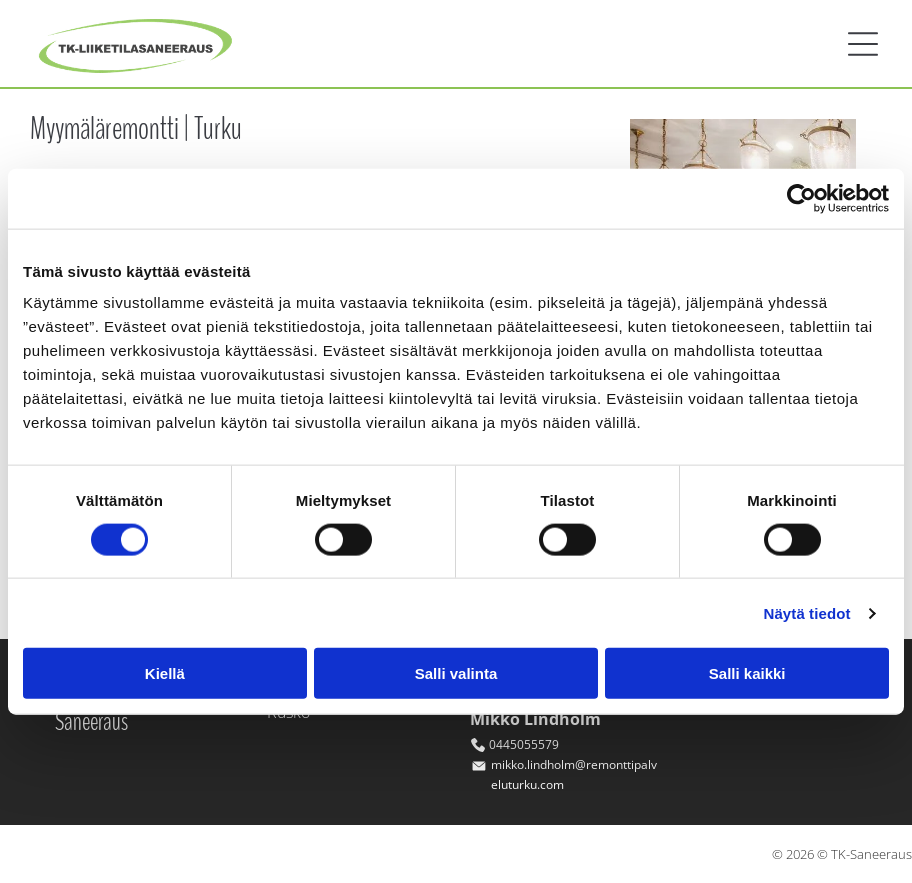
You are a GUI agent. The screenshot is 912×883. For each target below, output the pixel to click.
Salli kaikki (747, 673)
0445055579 (524, 744)
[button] (863, 44)
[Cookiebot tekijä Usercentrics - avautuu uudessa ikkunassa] (801, 198)
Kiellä (165, 673)
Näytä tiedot (807, 613)
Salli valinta (456, 673)
